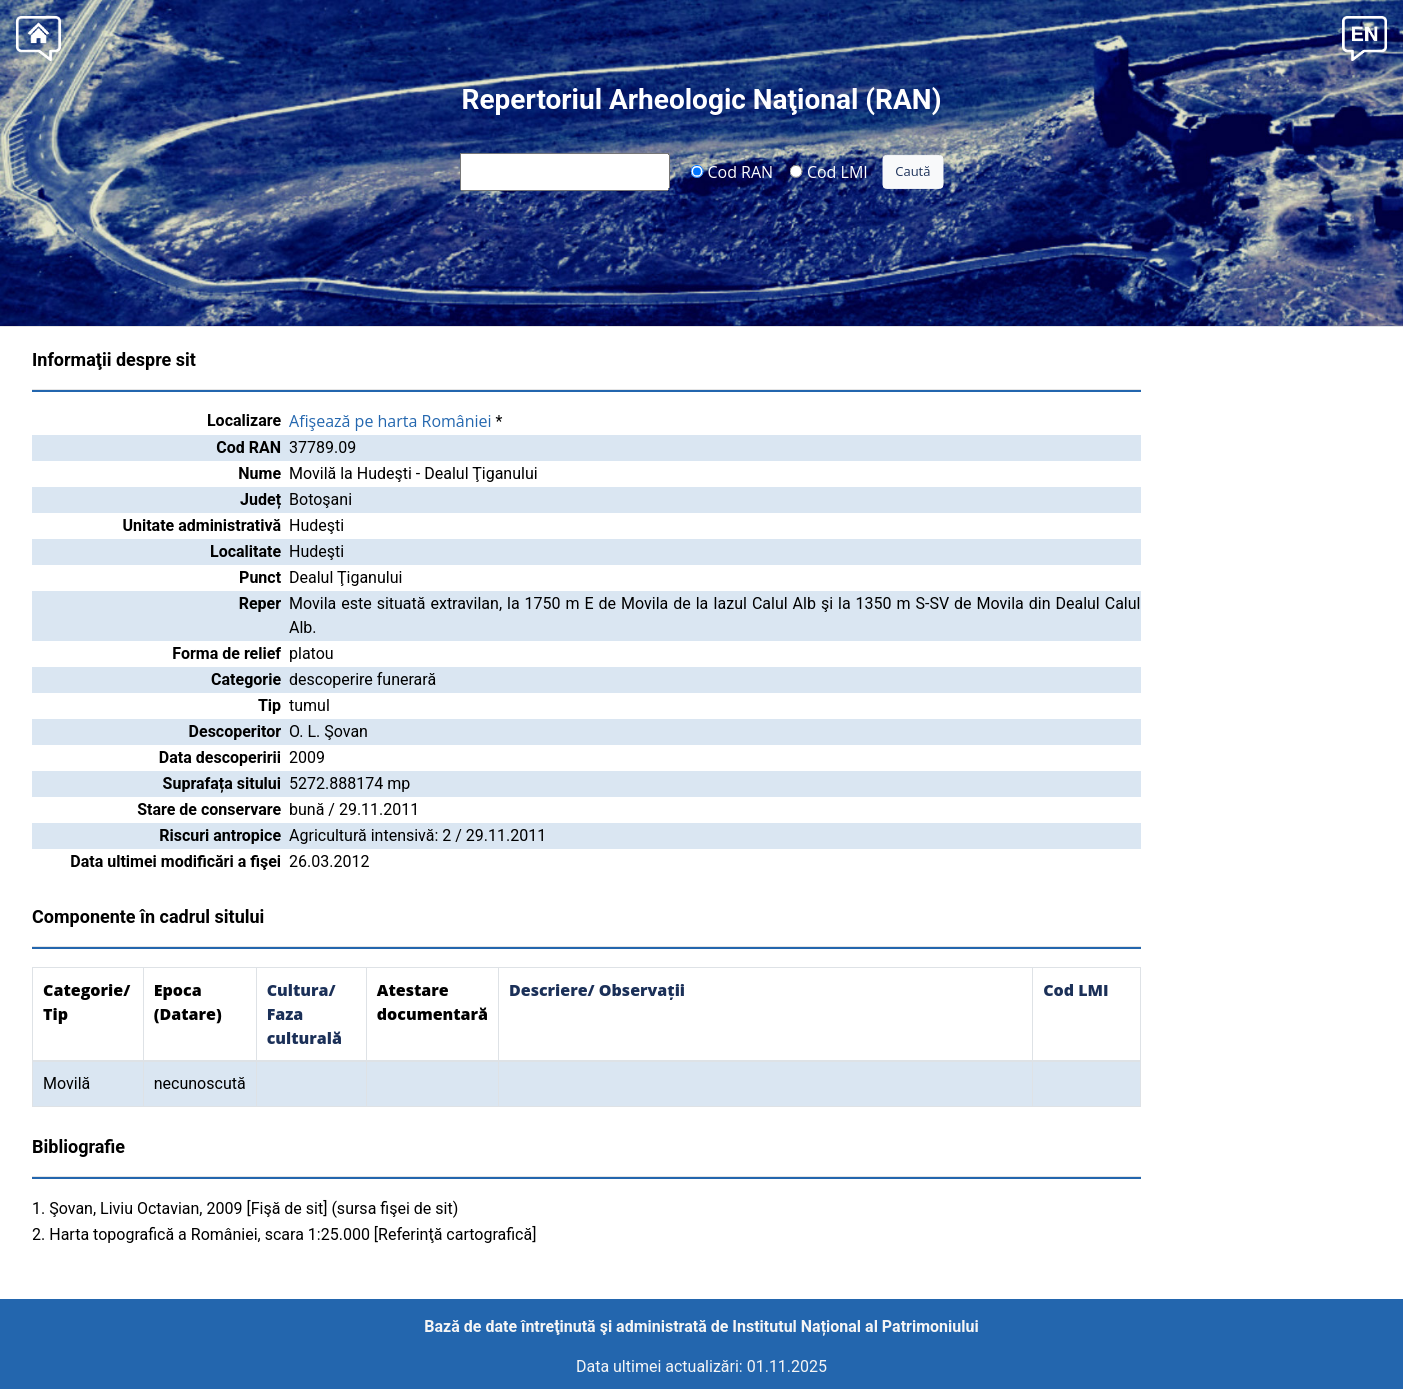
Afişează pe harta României (390, 421)
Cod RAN (731, 171)
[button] (1364, 36)
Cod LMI (829, 171)
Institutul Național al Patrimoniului (855, 1326)
